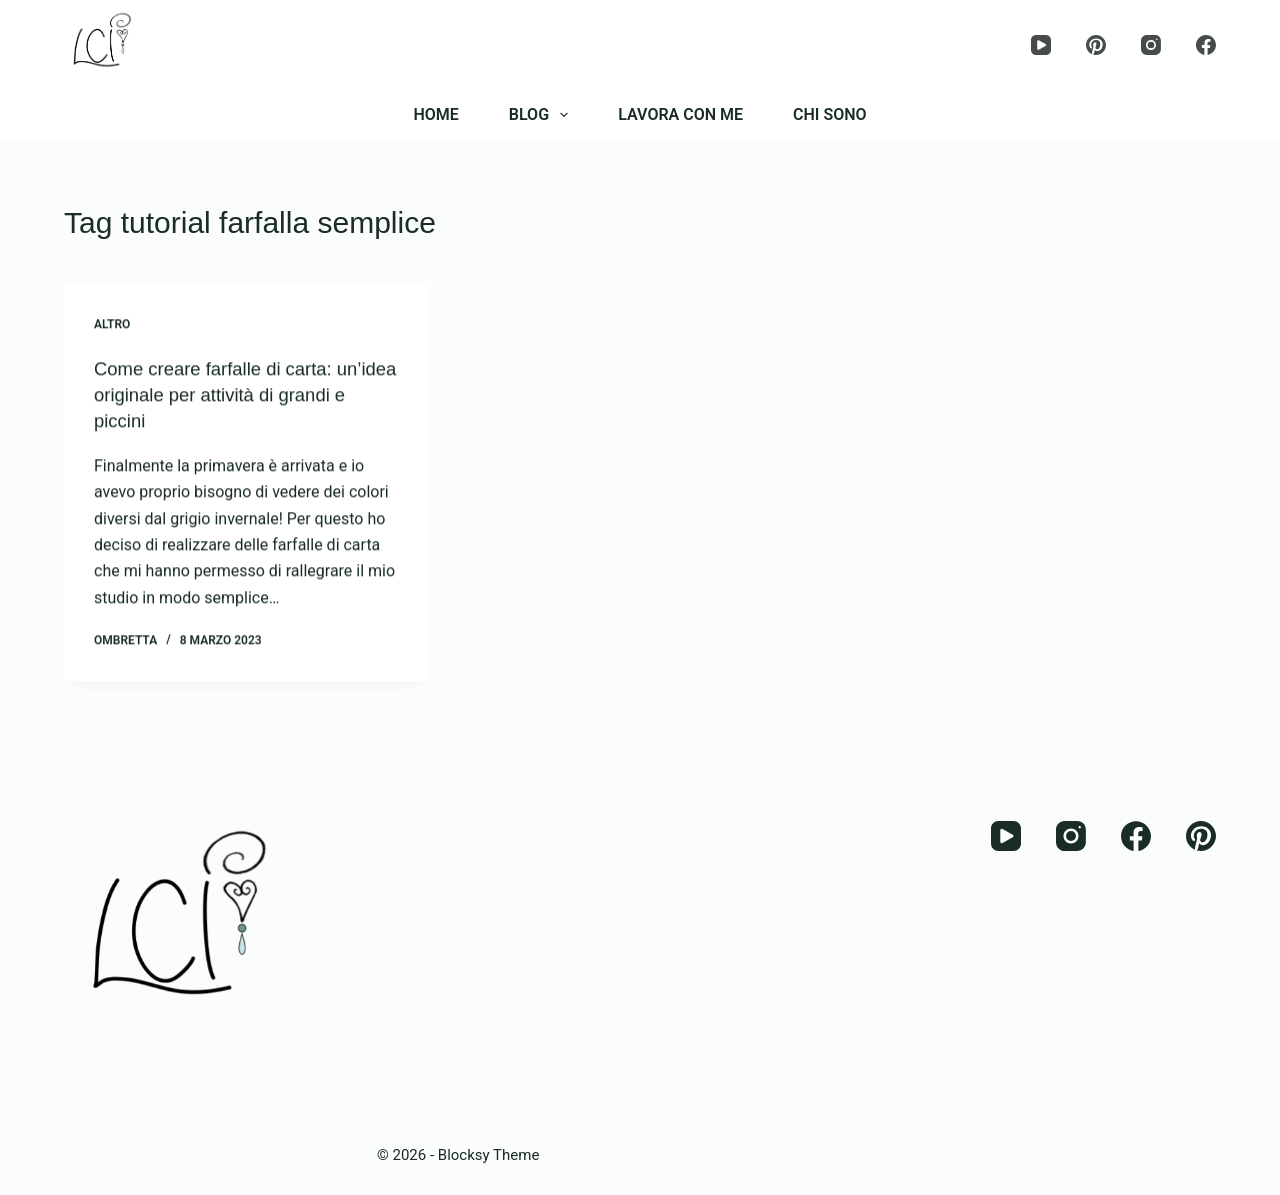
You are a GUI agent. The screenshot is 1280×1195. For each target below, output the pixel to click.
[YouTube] (1041, 45)
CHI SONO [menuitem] (830, 114)
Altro (112, 325)
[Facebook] (1206, 45)
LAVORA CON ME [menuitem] (680, 114)
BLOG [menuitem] (542, 115)
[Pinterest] (1096, 45)
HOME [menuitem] (435, 114)
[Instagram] (1151, 45)
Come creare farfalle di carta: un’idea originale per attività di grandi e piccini (226, 395)
